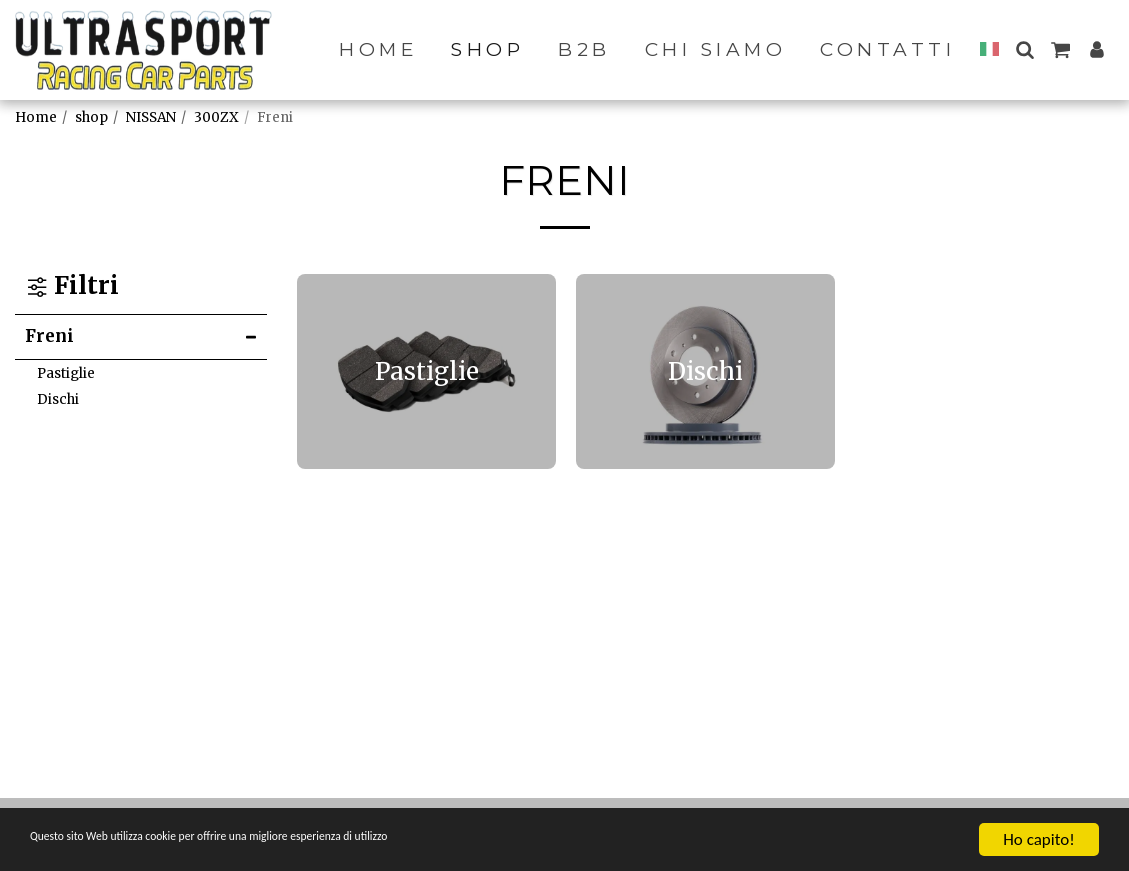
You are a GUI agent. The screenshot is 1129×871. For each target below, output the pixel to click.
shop (91, 117)
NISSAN (151, 117)
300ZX (216, 117)
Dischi (58, 399)
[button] (1024, 49)
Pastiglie (66, 373)
